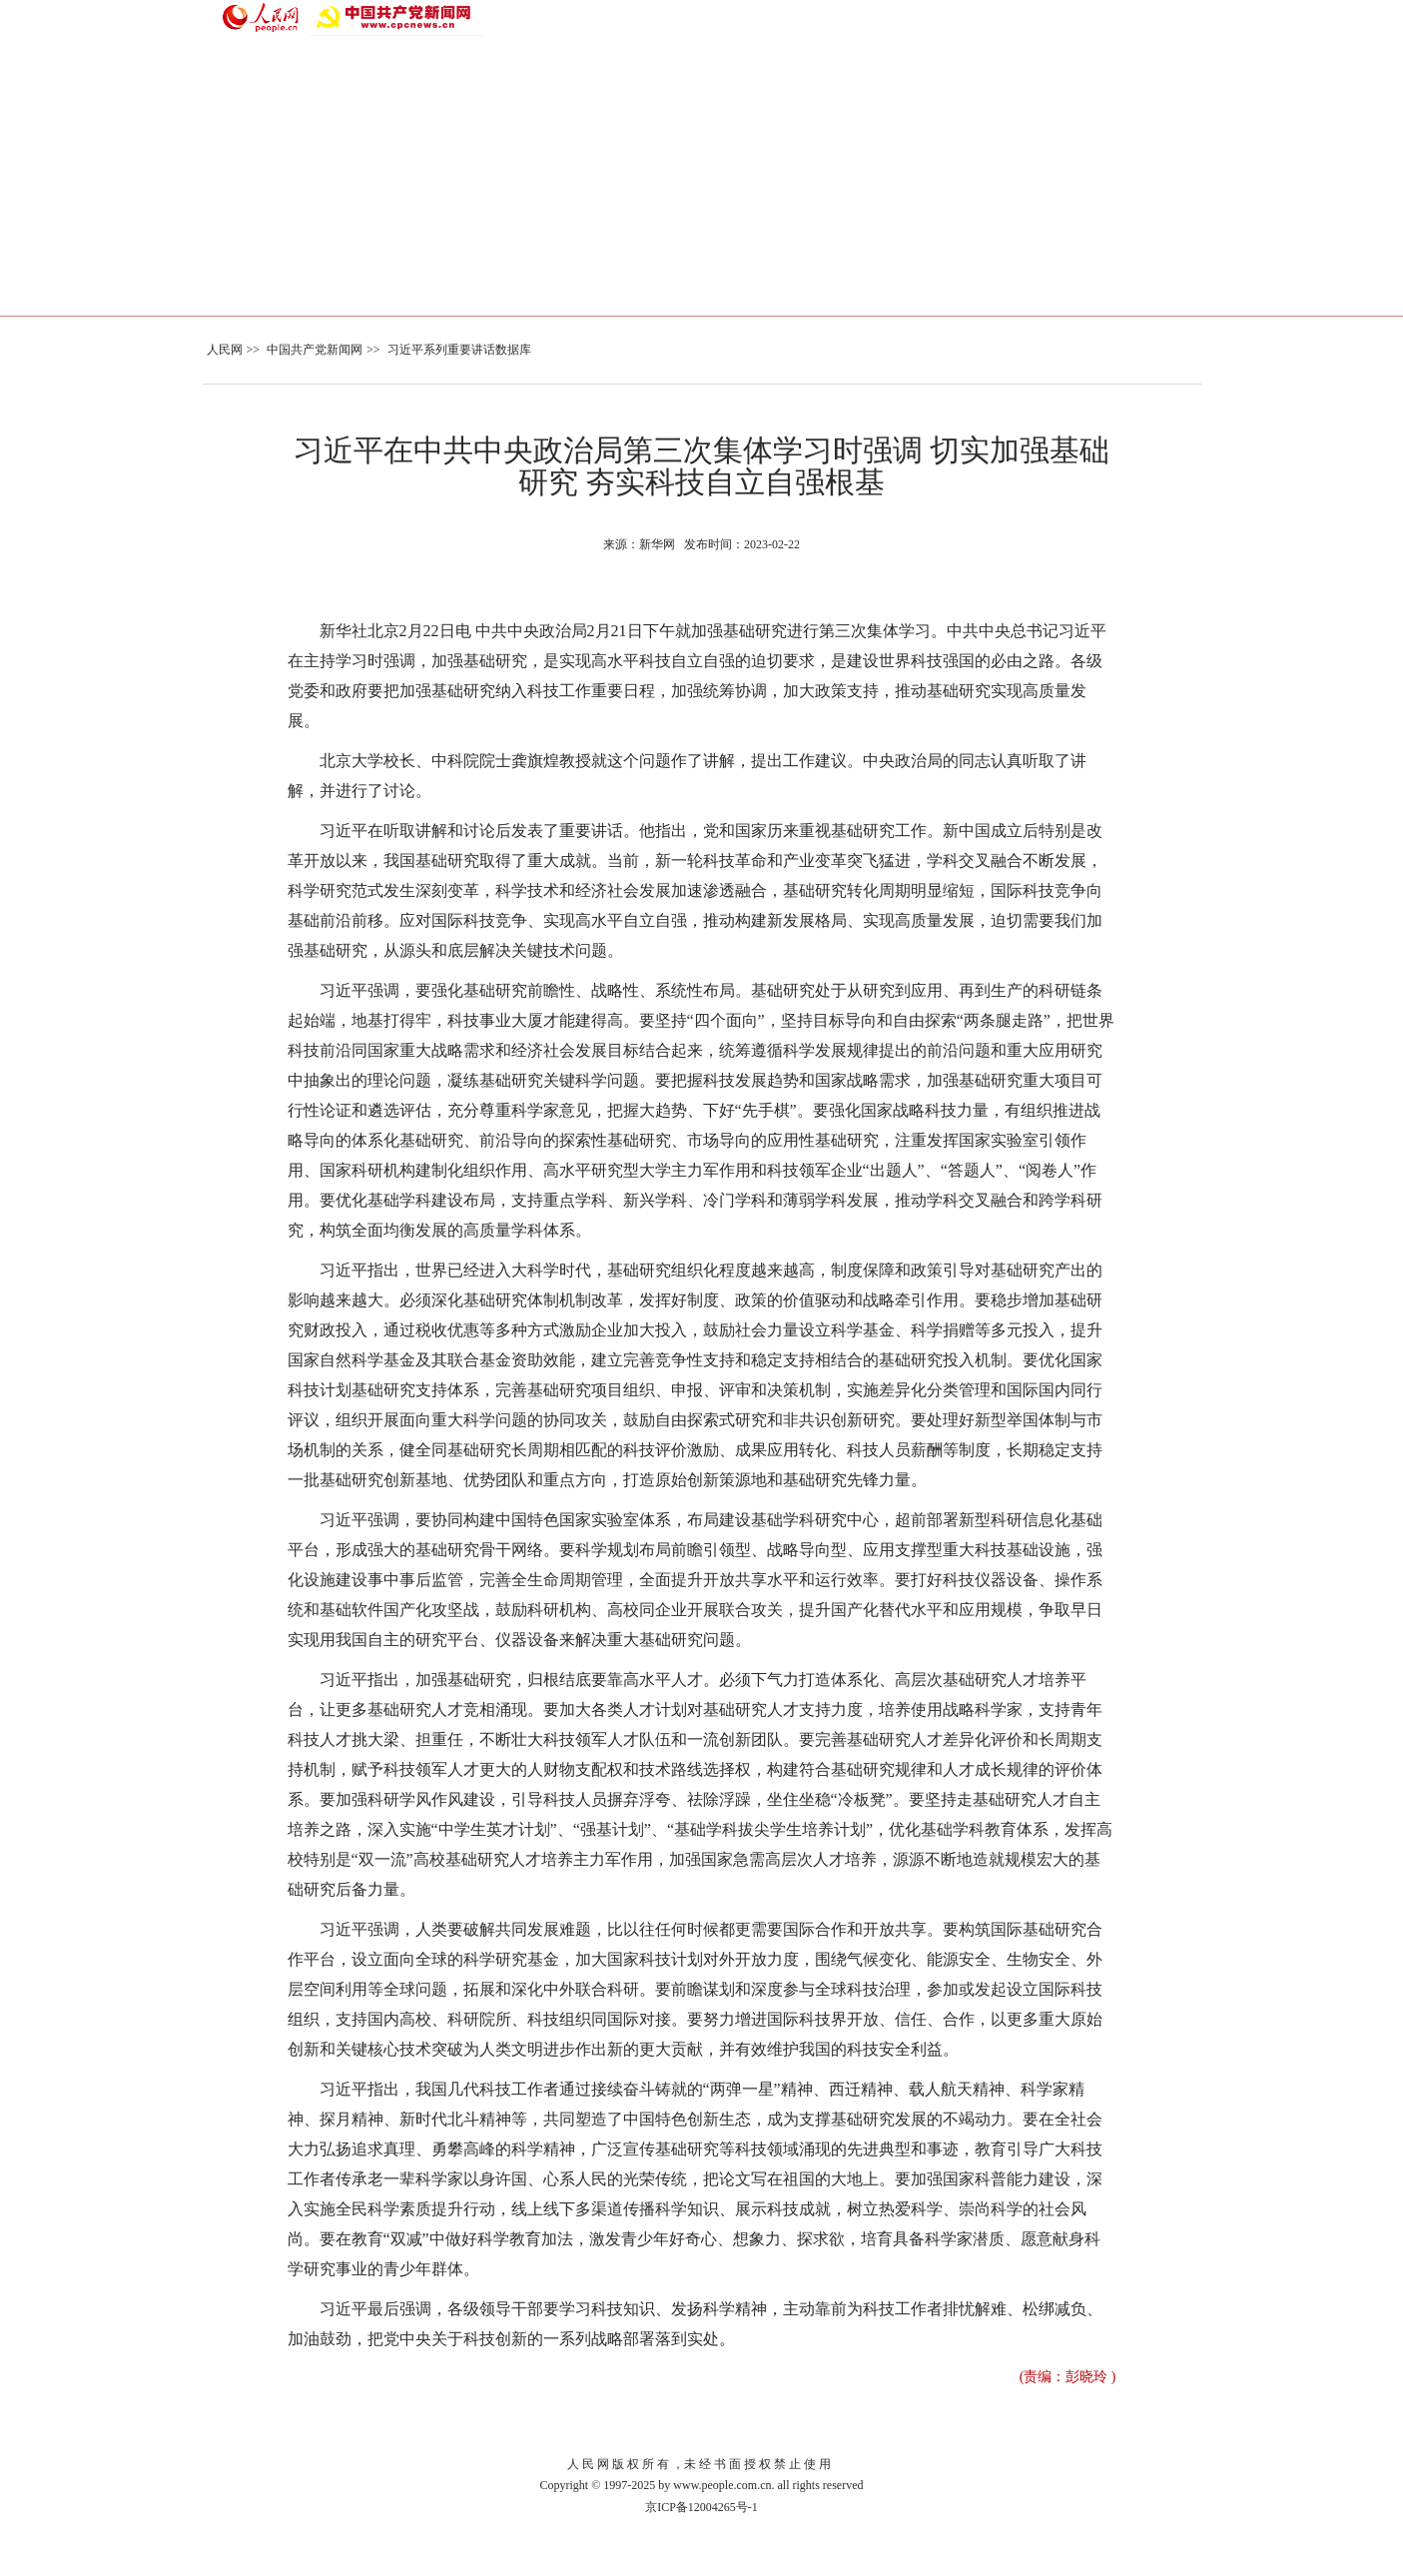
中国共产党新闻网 (314, 350)
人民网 (225, 350)
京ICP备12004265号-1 (701, 2507)
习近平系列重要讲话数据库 (459, 350)
